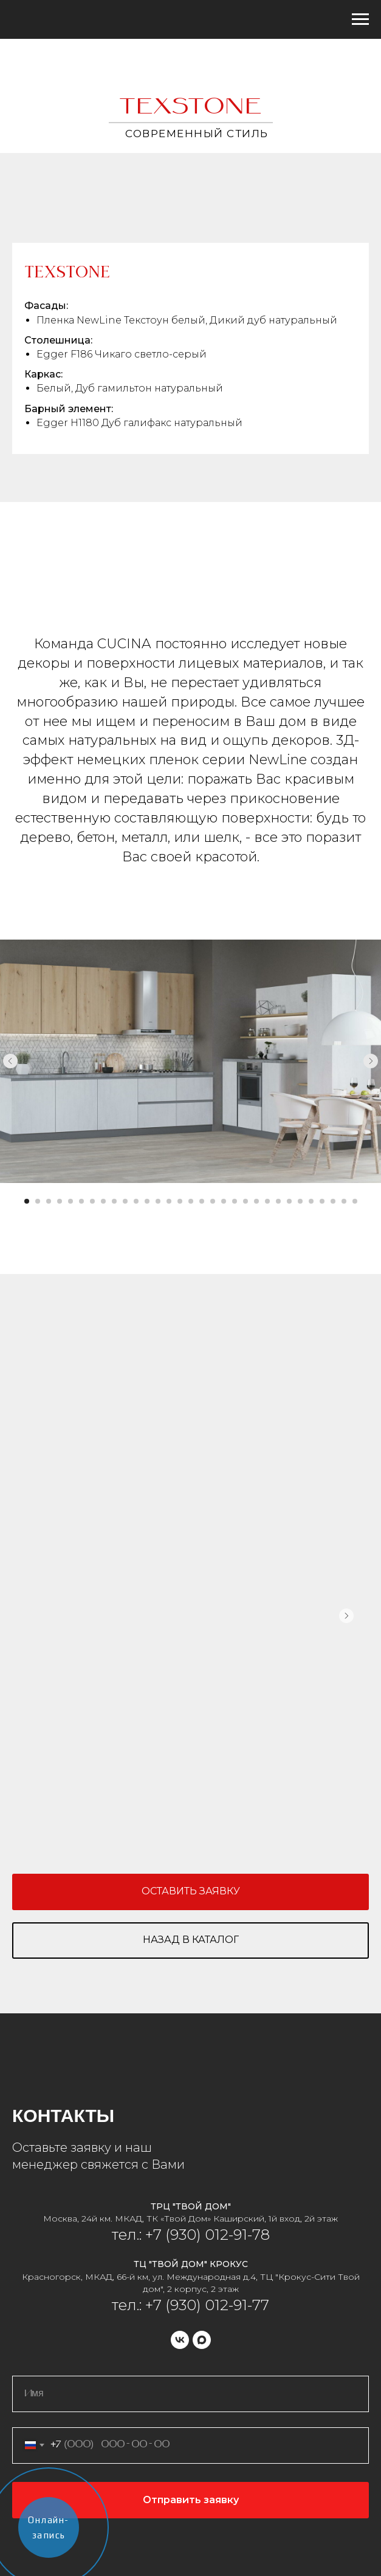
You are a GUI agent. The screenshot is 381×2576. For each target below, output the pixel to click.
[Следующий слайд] (370, 1061)
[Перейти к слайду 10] (125, 1201)
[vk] (180, 2340)
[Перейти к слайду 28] (322, 1201)
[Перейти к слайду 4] (59, 1201)
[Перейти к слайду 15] (179, 1201)
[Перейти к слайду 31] (354, 1201)
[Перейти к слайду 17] (201, 1201)
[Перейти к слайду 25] (289, 1201)
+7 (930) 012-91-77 (207, 2305)
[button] (190, 1892)
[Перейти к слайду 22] (256, 1201)
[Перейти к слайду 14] (168, 1201)
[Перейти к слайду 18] (212, 1201)
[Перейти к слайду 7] (92, 1201)
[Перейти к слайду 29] (333, 1201)
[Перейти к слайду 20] (234, 1201)
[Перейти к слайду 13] (158, 1201)
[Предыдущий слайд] (10, 1061)
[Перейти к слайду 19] (223, 1201)
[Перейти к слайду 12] (147, 1201)
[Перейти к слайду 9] (114, 1201)
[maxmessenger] (202, 2340)
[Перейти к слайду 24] (278, 1201)
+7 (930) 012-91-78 (206, 2234)
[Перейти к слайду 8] (103, 1201)
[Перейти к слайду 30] (344, 1201)
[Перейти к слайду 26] (300, 1201)
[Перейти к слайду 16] (190, 1201)
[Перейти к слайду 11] (136, 1201)
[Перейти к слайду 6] (81, 1201)
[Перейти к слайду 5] (70, 1201)
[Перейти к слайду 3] (48, 1201)
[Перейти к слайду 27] (311, 1201)
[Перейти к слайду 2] (37, 1201)
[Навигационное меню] (360, 19)
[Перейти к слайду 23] (267, 1201)
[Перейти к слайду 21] (245, 1201)
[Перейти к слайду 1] (26, 1201)
